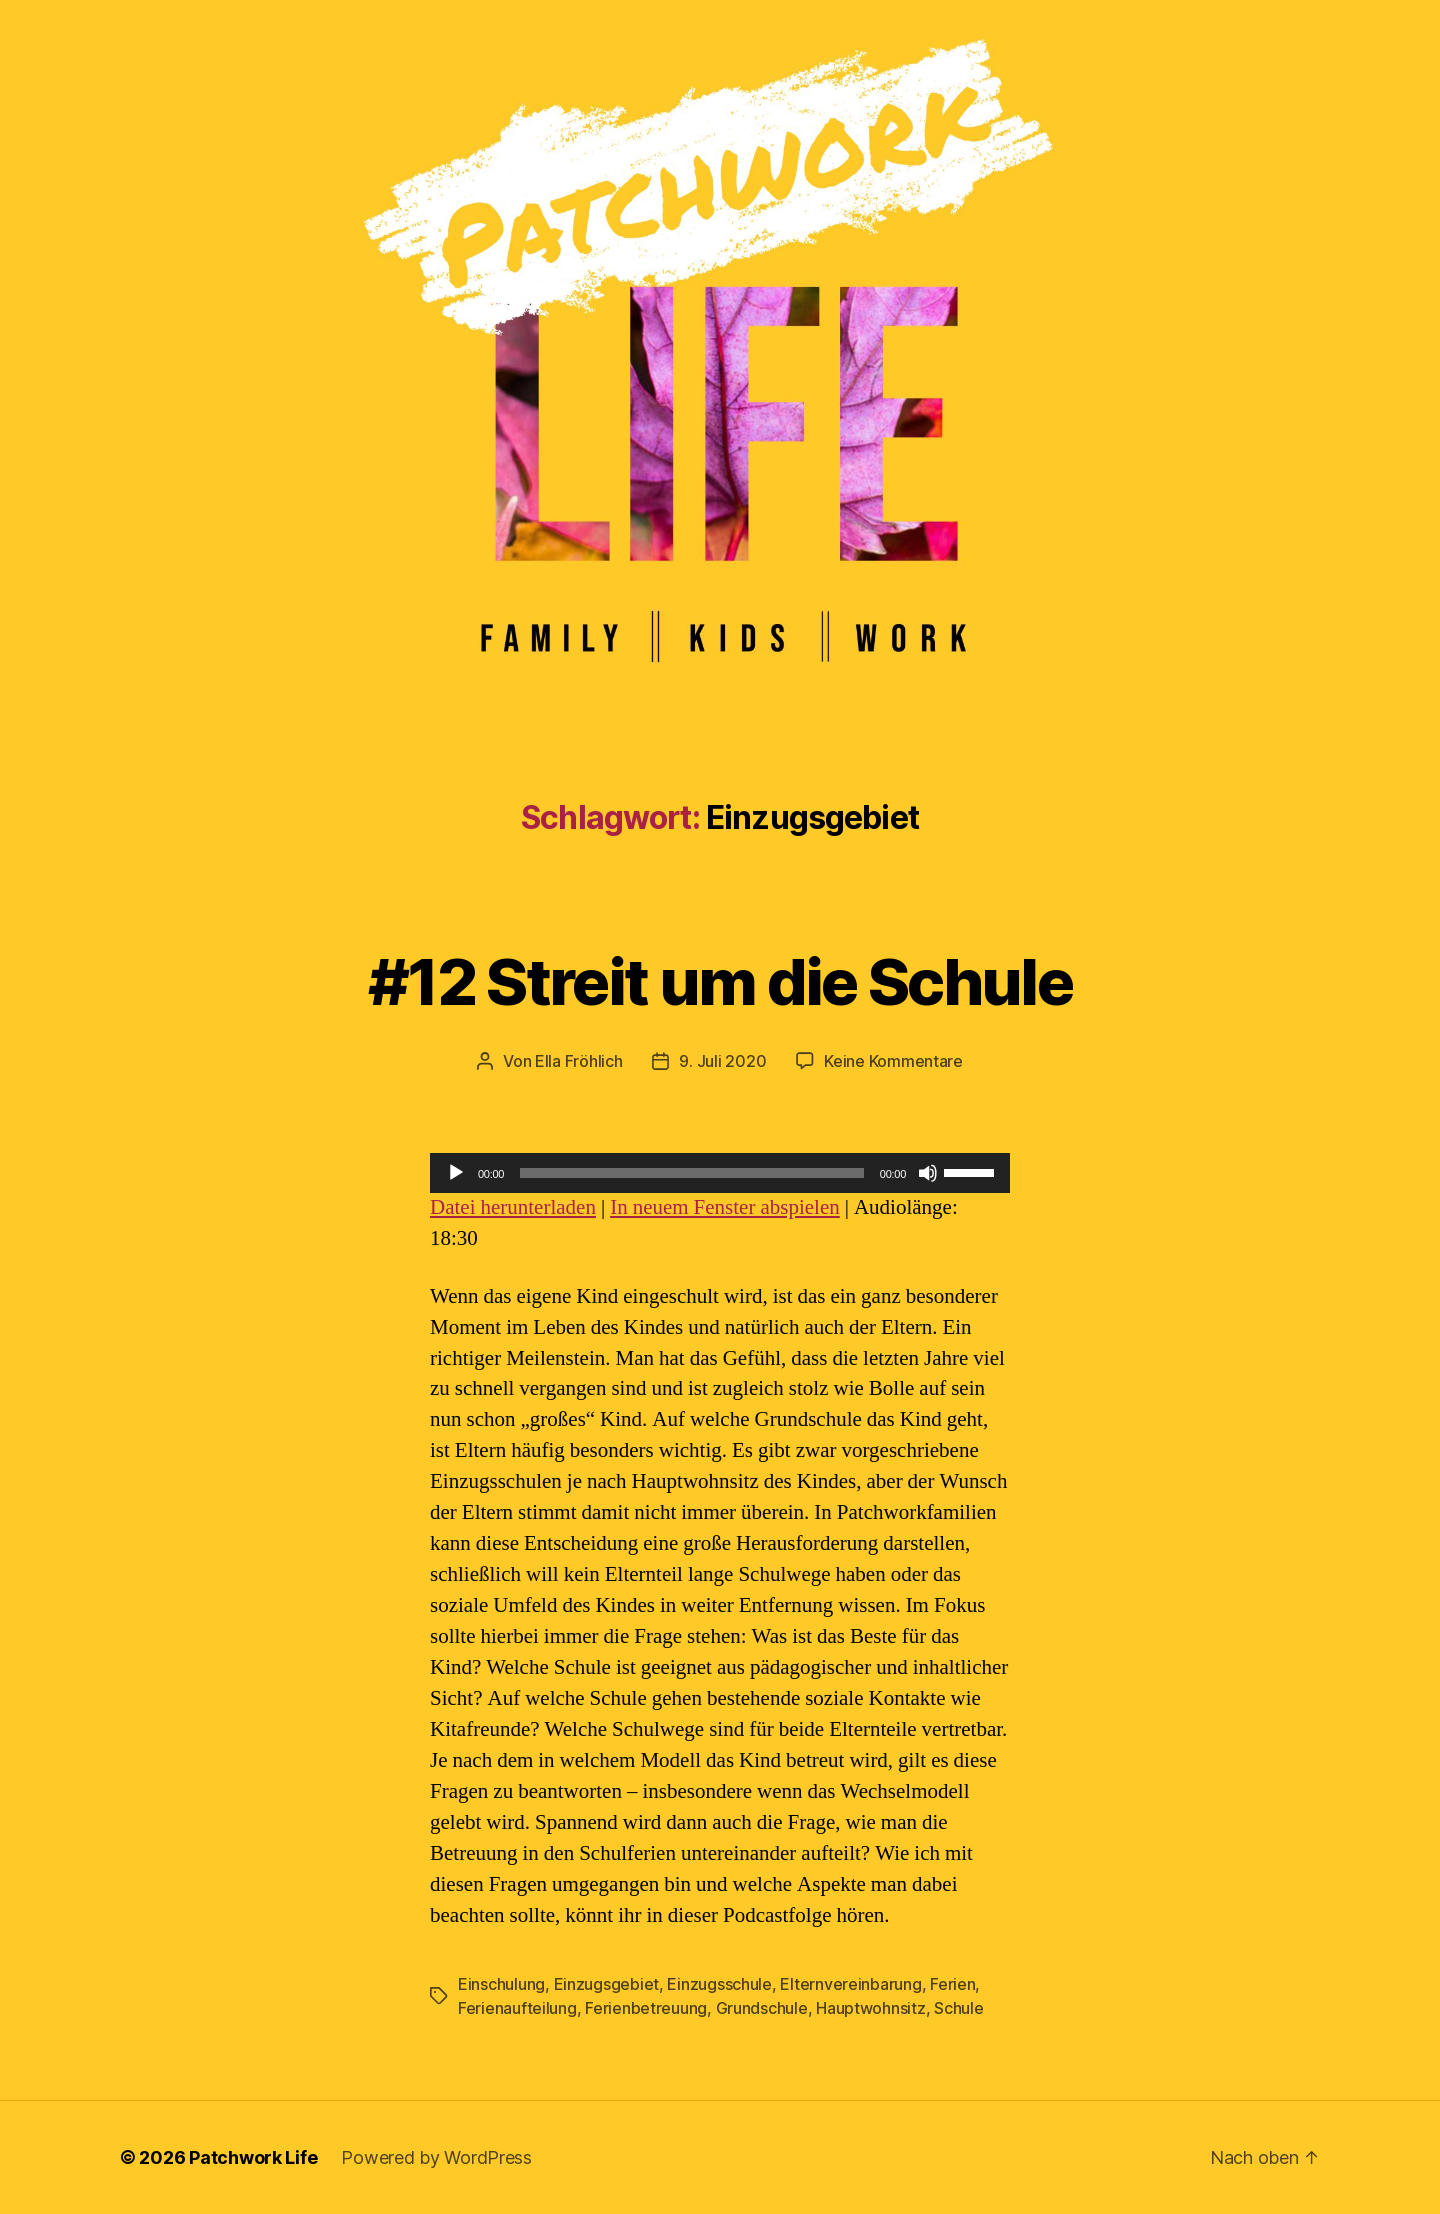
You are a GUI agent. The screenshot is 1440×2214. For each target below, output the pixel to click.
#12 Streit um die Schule (720, 981)
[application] (720, 1173)
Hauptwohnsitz (871, 2008)
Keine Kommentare (893, 1061)
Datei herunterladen (513, 1207)
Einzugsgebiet (607, 1984)
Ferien (952, 1984)
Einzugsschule (719, 1984)
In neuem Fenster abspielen (725, 1207)
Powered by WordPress (436, 2157)
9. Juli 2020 (722, 1061)
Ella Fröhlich (579, 1061)
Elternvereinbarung (850, 1984)
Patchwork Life (253, 2157)
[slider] (692, 1173)
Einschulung (501, 1984)
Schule (958, 2008)
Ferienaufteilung (517, 2008)
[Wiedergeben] (456, 1173)
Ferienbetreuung (646, 2008)
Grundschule (762, 2008)
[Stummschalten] (928, 1173)
